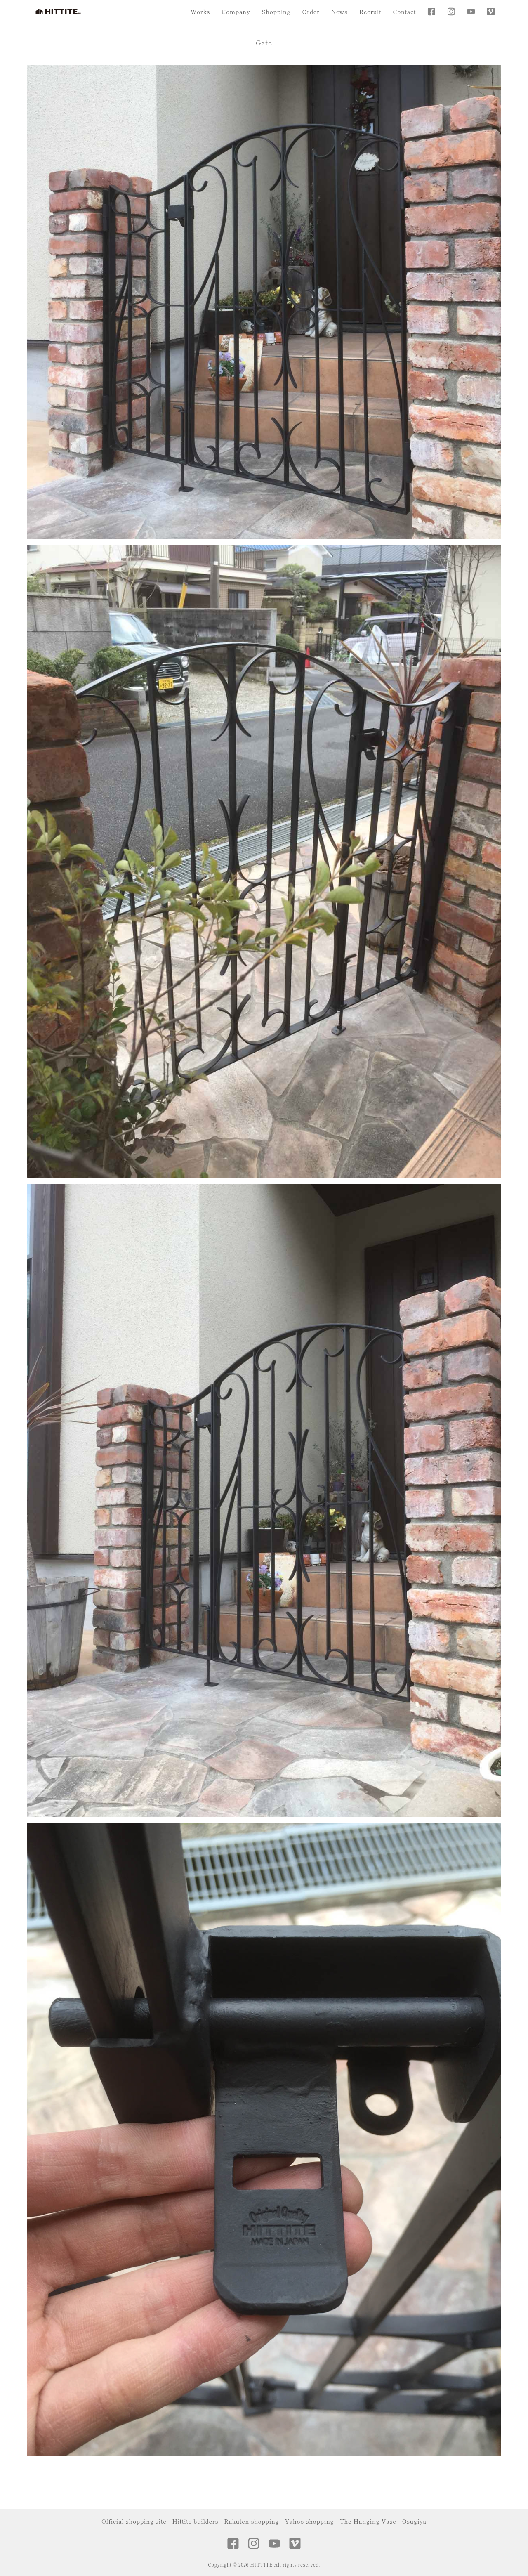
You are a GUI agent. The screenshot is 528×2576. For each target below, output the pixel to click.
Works (200, 11)
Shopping (276, 11)
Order (311, 11)
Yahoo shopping (309, 2521)
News (339, 11)
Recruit (370, 11)
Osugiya (414, 2521)
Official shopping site (134, 2521)
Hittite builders (195, 2521)
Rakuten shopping (251, 2521)
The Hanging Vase (367, 2521)
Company (236, 11)
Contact (404, 11)
